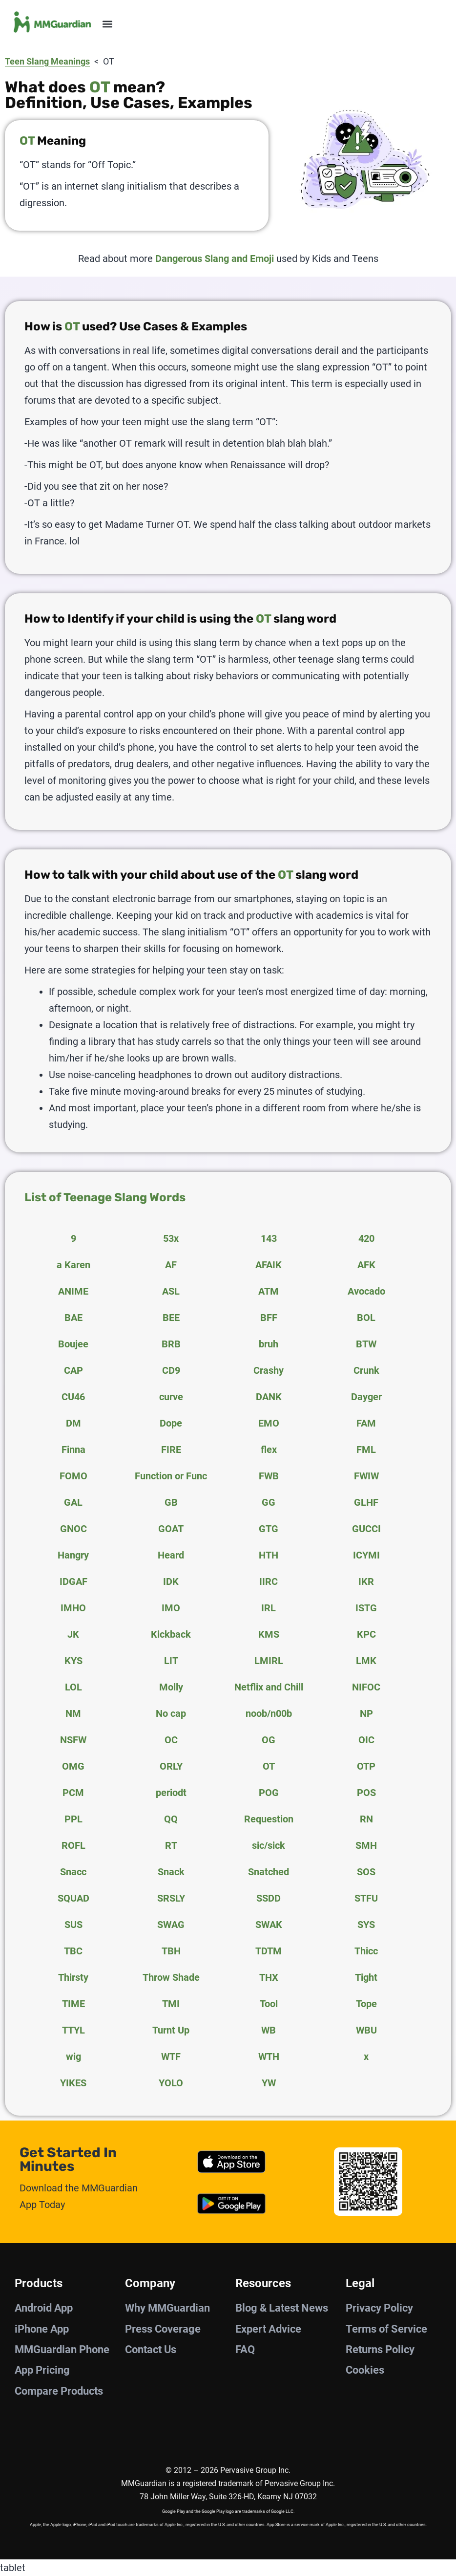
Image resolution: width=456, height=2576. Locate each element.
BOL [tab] (366, 1317)
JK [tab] (73, 1634)
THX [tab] (268, 1977)
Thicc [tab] (366, 1951)
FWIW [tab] (366, 1476)
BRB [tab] (171, 1344)
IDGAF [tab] (73, 1581)
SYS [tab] (366, 1924)
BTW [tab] (366, 1344)
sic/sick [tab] (268, 1845)
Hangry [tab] (73, 1555)
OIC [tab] (366, 1740)
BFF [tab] (268, 1317)
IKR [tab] (366, 1581)
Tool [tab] (269, 2004)
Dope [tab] (171, 1423)
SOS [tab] (366, 1872)
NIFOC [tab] (366, 1687)
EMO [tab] (268, 1423)
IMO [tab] (171, 1608)
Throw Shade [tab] (171, 1977)
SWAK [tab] (268, 1924)
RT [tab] (171, 1845)
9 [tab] (73, 1238)
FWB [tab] (269, 1476)
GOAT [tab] (171, 1529)
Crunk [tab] (366, 1370)
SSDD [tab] (268, 1898)
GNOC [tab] (73, 1529)
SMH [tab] (366, 1845)
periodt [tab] (171, 1792)
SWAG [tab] (171, 1924)
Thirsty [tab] (73, 1977)
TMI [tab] (171, 2004)
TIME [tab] (73, 2004)
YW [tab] (269, 2083)
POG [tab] (269, 1792)
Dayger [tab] (366, 1397)
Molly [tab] (171, 1687)
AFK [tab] (366, 1265)
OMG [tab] (73, 1766)
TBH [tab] (171, 1951)
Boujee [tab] (73, 1344)
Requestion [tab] (268, 1819)
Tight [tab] (366, 1977)
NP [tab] (366, 1713)
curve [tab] (171, 1397)
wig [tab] (73, 2056)
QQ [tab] (171, 1819)
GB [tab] (171, 1502)
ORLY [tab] (171, 1766)
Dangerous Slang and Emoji (214, 258)
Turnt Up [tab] (170, 2030)
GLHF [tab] (366, 1502)
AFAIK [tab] (268, 1265)
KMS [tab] (268, 1634)
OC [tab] (171, 1740)
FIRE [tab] (171, 1449)
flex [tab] (269, 1449)
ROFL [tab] (73, 1845)
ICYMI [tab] (366, 1555)
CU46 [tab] (73, 1397)
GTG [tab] (268, 1529)
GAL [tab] (73, 1502)
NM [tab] (73, 1713)
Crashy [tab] (268, 1370)
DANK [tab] (269, 1397)
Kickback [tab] (171, 1634)
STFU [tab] (366, 1898)
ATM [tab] (268, 1291)
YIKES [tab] (73, 2083)
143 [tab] (269, 1238)
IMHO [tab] (73, 1608)
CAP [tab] (73, 1370)
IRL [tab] (268, 1608)
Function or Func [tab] (171, 1476)
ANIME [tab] (73, 1291)
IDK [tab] (171, 1581)
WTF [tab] (171, 2056)
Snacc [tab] (73, 1872)
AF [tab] (171, 1265)
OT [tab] (269, 1766)
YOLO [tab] (171, 2083)
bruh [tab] (268, 1344)
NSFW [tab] (73, 1740)
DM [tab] (73, 1423)
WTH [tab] (268, 2056)
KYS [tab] (73, 1661)
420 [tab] (366, 1238)
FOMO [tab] (73, 1476)
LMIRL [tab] (268, 1661)
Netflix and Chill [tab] (268, 1687)
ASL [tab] (171, 1291)
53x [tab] (171, 1238)
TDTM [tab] (268, 1951)
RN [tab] (366, 1819)
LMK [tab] (366, 1661)
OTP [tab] (366, 1766)
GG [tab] (268, 1502)
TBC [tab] (73, 1951)
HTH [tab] (268, 1555)
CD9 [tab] (171, 1370)
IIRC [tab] (268, 1581)
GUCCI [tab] (366, 1529)
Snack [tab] (171, 1872)
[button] (107, 24)
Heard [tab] (171, 1555)
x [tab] (366, 2056)
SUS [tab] (73, 1924)
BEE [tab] (171, 1317)
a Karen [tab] (73, 1265)
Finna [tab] (73, 1449)
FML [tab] (366, 1449)
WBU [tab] (366, 2030)
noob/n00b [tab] (269, 1713)
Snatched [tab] (268, 1872)
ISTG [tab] (366, 1608)
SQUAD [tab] (73, 1898)
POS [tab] (366, 1792)
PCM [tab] (73, 1792)
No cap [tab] (171, 1713)
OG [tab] (268, 1740)
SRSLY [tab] (171, 1898)
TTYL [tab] (73, 2030)
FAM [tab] (366, 1423)
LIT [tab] (171, 1661)
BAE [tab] (73, 1317)
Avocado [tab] (366, 1291)
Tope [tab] (366, 2004)
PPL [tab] (73, 1819)
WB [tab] (268, 2030)
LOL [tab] (73, 1687)
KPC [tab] (366, 1634)
